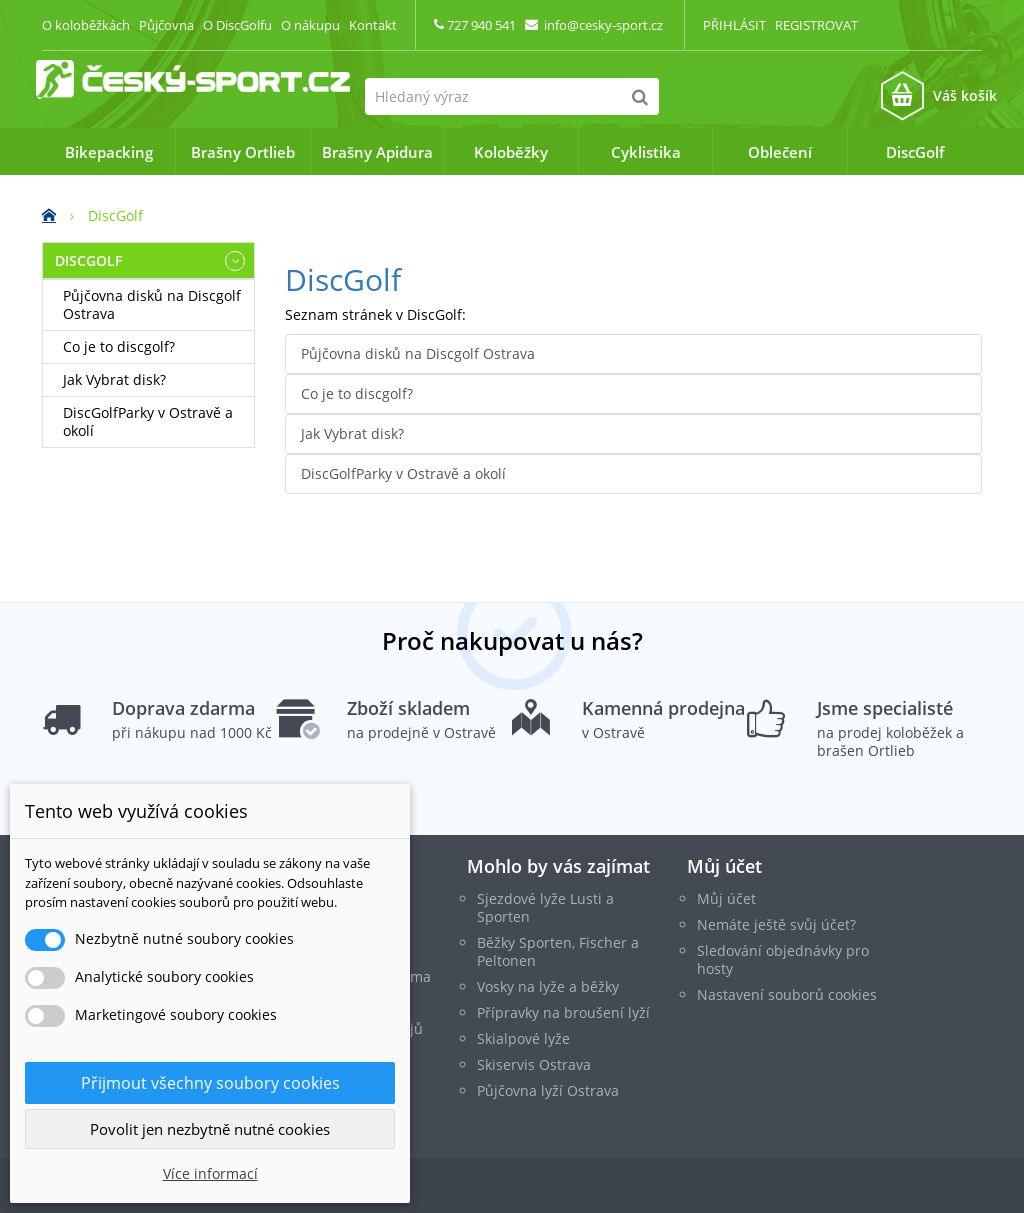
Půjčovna (166, 25)
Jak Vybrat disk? (114, 379)
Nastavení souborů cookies (787, 993)
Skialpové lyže (523, 1037)
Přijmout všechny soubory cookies (210, 1083)
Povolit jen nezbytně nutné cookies (210, 1129)
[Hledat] (640, 96)
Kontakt (373, 25)
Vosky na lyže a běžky (548, 985)
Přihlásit (734, 25)
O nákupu (310, 25)
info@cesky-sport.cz (603, 25)
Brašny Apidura (377, 152)
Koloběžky (511, 152)
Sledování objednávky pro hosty (783, 958)
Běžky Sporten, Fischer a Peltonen (558, 950)
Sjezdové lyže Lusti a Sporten (545, 906)
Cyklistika (646, 152)
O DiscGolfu (237, 25)
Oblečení (780, 152)
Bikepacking (109, 152)
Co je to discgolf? (119, 346)
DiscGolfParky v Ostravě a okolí (148, 421)
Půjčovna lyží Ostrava (548, 1089)
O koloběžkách (86, 25)
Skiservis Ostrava (534, 1063)
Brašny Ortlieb (243, 152)
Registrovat (816, 25)
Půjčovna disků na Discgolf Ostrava (152, 304)
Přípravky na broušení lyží (563, 1011)
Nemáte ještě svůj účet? (776, 923)
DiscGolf (915, 152)
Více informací (210, 1173)
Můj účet (724, 865)
